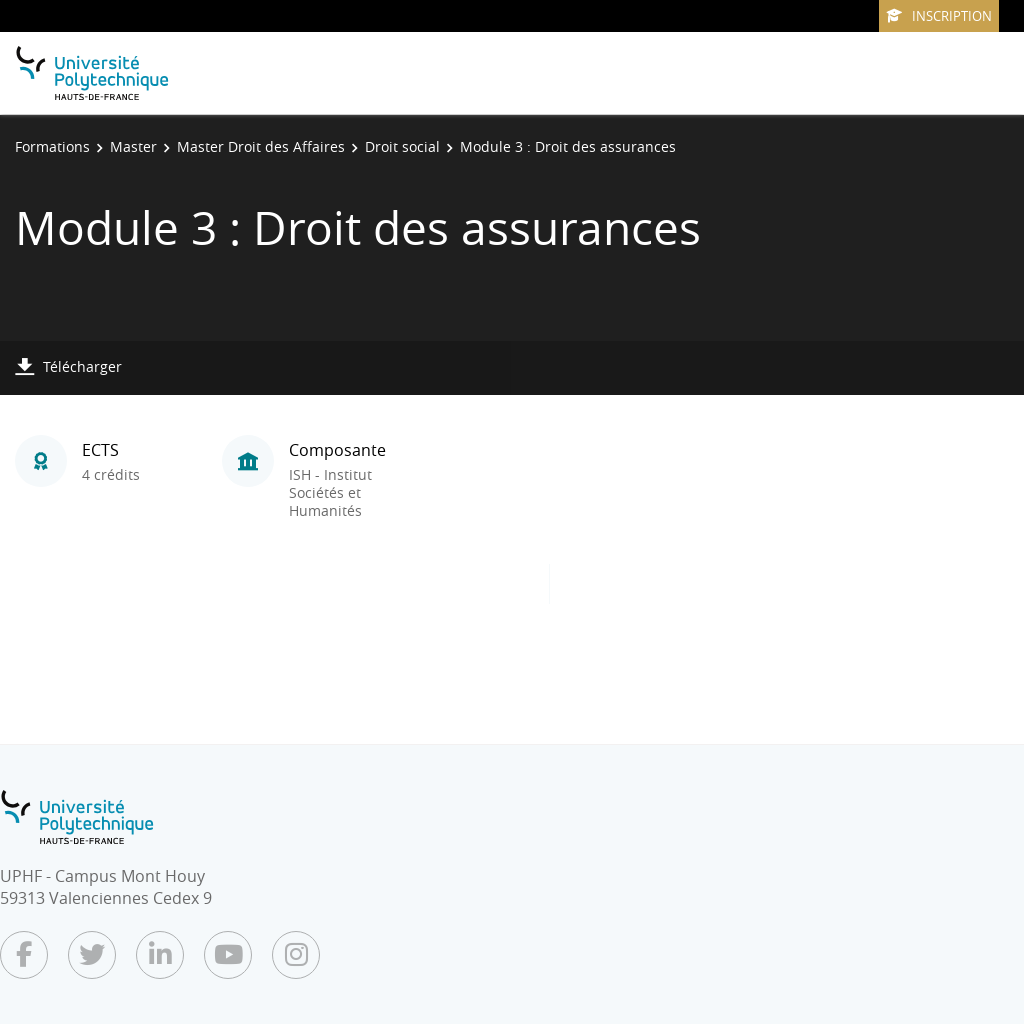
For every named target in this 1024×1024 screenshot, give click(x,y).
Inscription (939, 16)
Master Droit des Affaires (261, 146)
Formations (52, 146)
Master (133, 146)
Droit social (402, 146)
